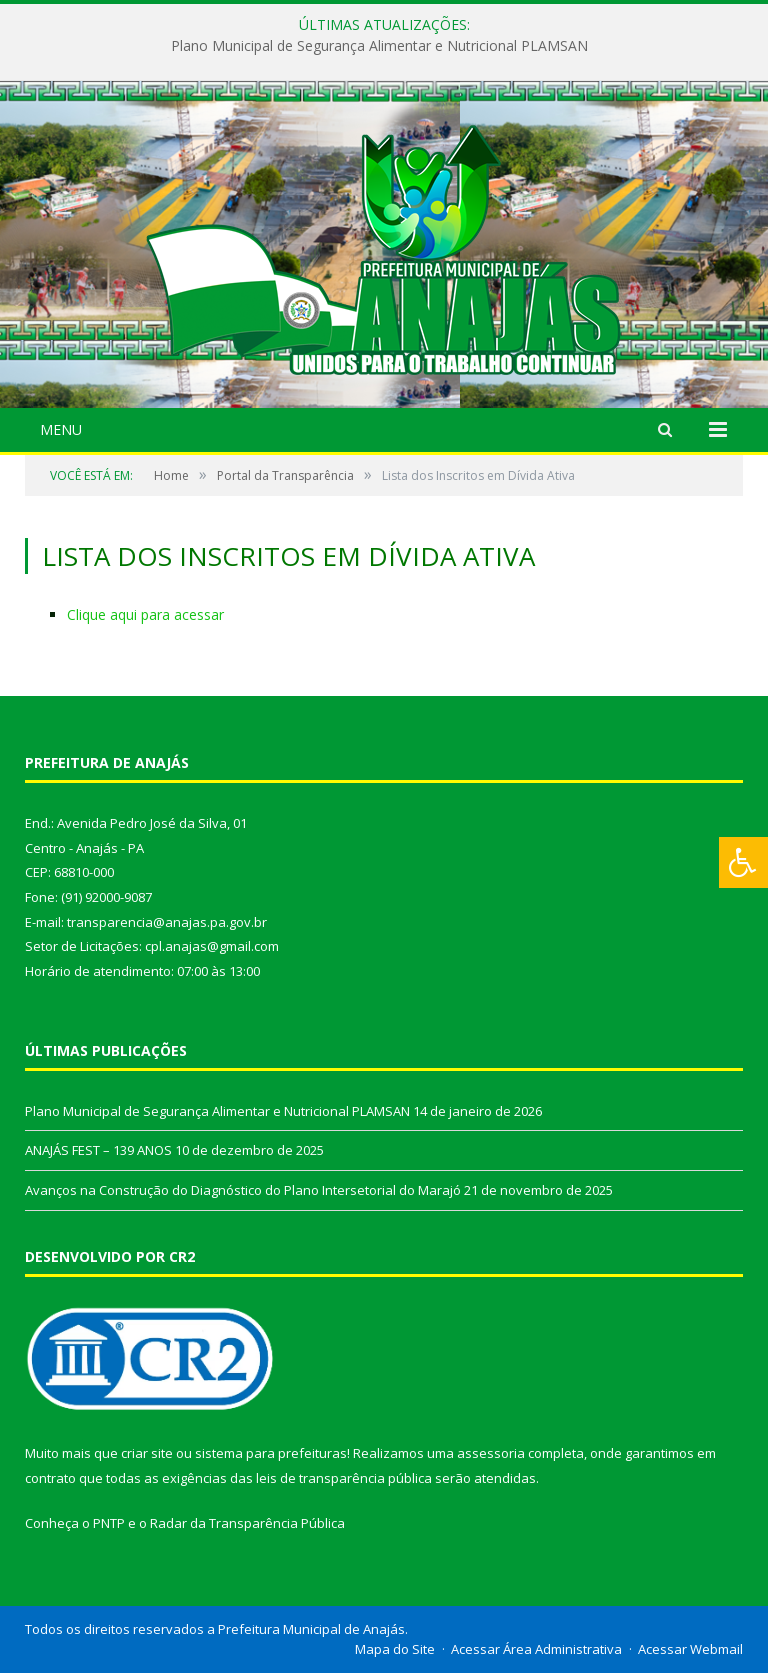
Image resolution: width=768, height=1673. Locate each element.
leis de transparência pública (344, 1478)
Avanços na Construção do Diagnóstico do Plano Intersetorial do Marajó (243, 1190)
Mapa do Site (395, 1649)
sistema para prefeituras (271, 1453)
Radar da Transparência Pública (247, 1523)
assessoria (491, 1453)
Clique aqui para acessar (145, 614)
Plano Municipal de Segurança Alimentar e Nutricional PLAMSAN (379, 46)
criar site (147, 1453)
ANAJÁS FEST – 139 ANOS (98, 1150)
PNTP (109, 1523)
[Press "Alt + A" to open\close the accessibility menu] (743, 862)
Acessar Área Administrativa (536, 1649)
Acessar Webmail (690, 1649)
